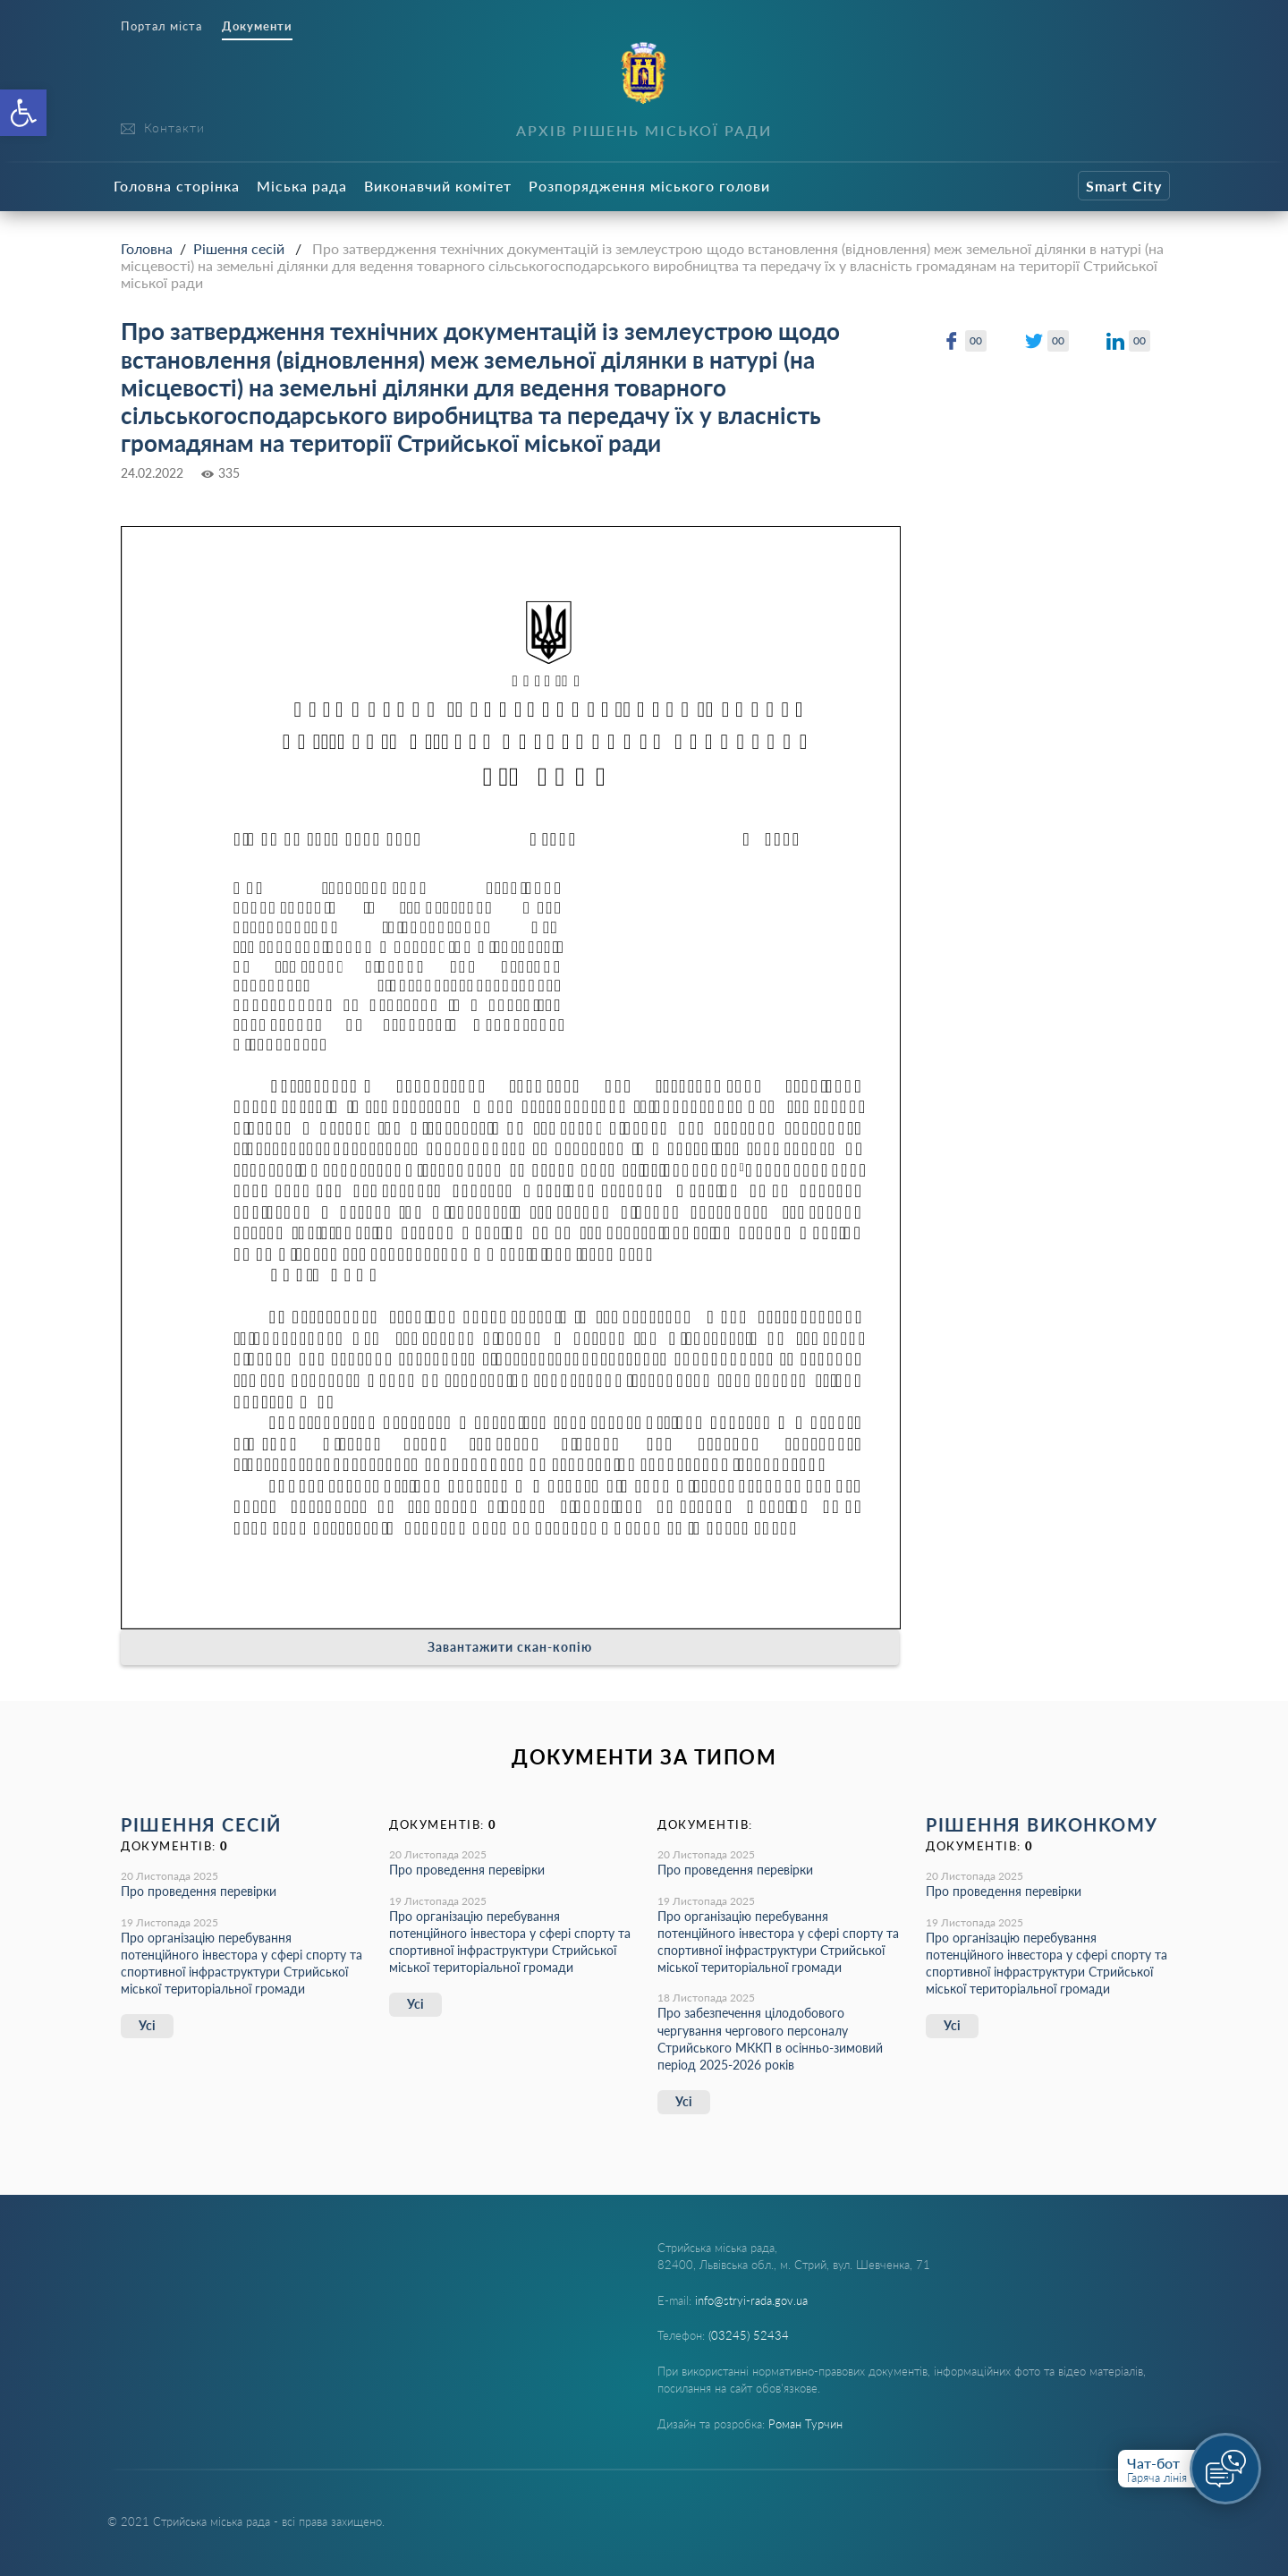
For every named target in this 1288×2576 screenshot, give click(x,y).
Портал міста (161, 26)
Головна (147, 248)
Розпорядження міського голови (649, 185)
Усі (147, 2025)
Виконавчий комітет (438, 185)
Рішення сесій (238, 248)
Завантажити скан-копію (510, 1646)
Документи (257, 26)
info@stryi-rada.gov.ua (751, 2300)
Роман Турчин (805, 2424)
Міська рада (302, 185)
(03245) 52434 (748, 2335)
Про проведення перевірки (198, 1891)
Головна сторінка (177, 185)
